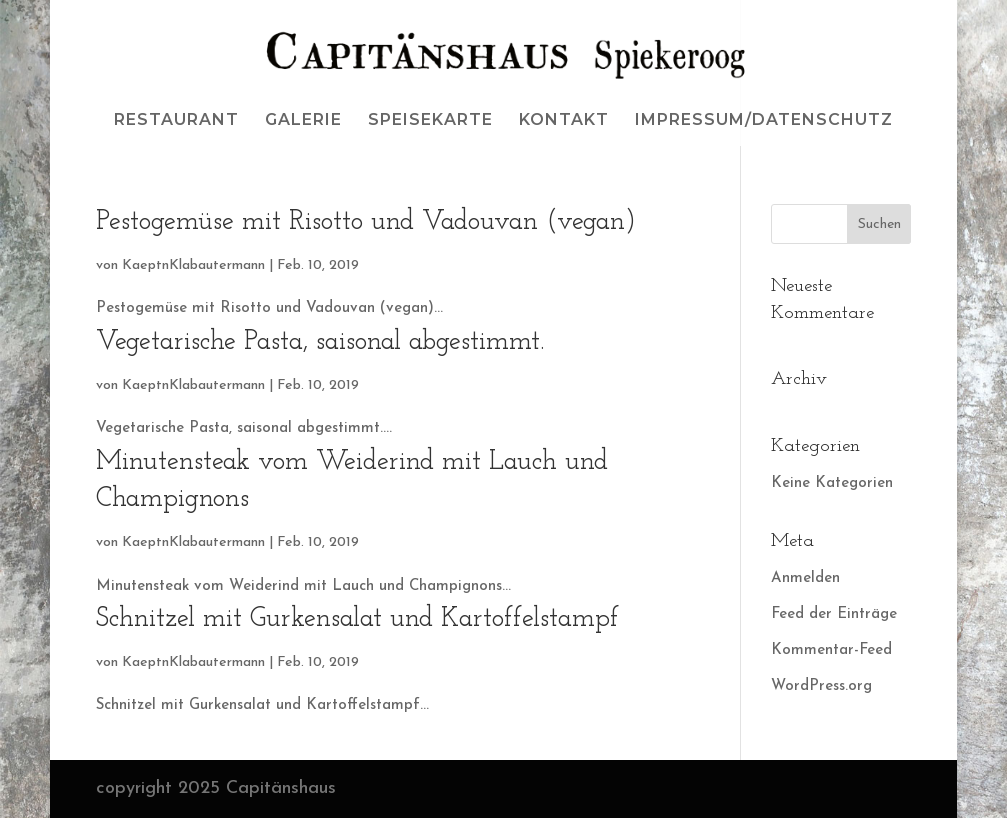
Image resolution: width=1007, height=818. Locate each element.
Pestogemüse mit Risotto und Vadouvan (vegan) (366, 222)
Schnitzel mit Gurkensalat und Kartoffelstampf (357, 619)
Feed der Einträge (834, 614)
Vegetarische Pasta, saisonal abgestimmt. (320, 342)
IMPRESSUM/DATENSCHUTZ (764, 121)
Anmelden (805, 578)
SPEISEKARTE (430, 121)
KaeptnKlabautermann (193, 265)
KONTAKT (564, 121)
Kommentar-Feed (831, 650)
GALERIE (303, 121)
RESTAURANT (176, 121)
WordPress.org (821, 686)
